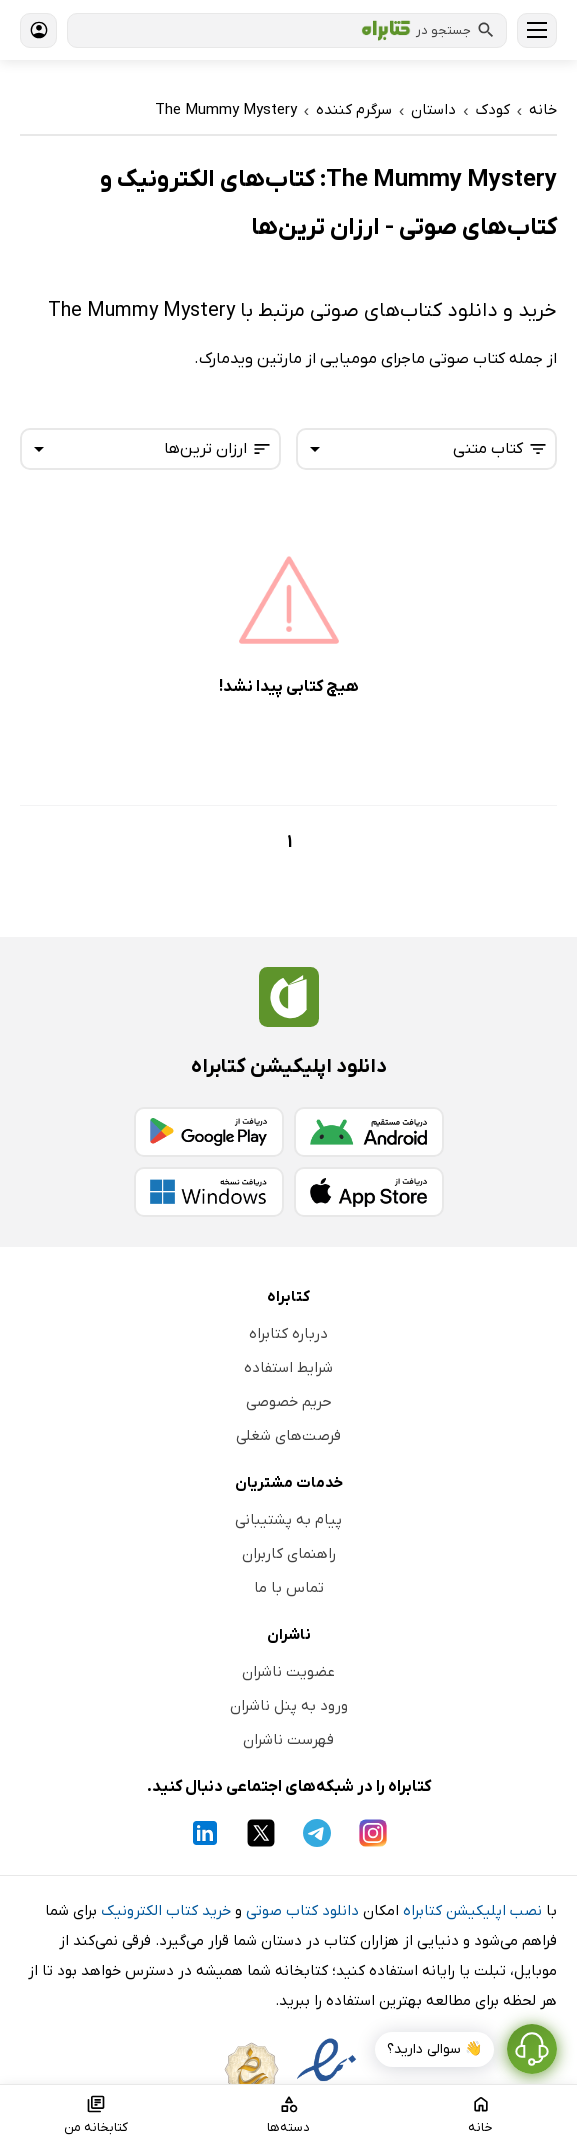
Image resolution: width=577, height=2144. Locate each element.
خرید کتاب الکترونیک (166, 1911)
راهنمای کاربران (289, 1554)
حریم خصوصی (289, 1402)
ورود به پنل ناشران (289, 1706)
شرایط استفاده (288, 1368)
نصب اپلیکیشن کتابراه (472, 1911)
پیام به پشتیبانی (288, 1520)
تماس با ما (289, 1588)
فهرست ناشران (288, 1740)
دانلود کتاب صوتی (302, 1911)
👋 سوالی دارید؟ (434, 2049)
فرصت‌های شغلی (288, 1436)
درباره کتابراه (288, 1334)
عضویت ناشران (288, 1672)
